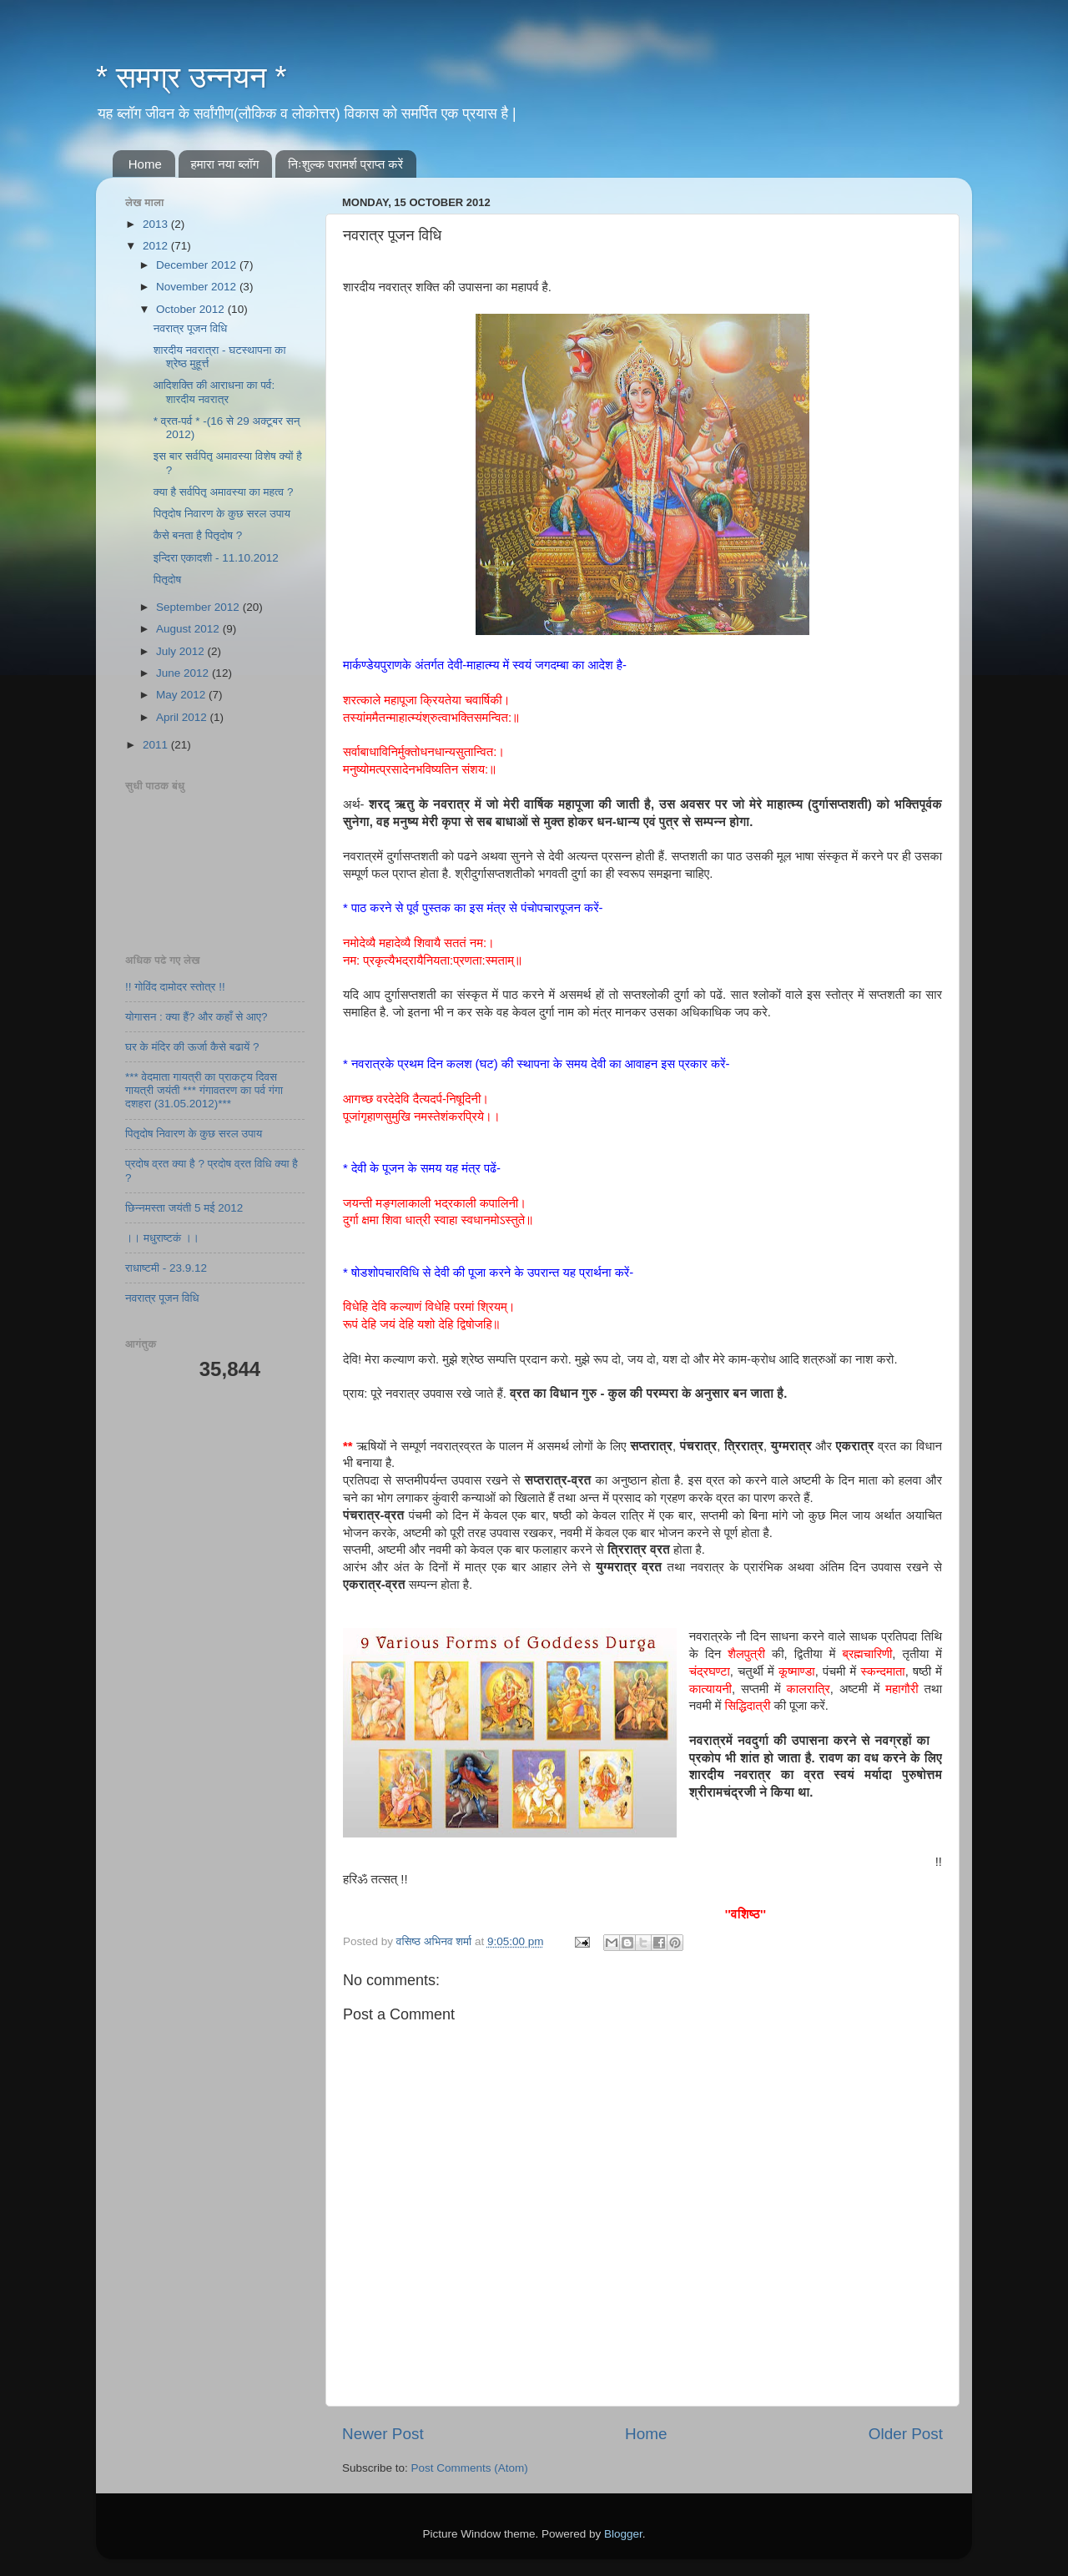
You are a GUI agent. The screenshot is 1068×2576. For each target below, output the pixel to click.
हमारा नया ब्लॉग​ (225, 164)
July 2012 (182, 651)
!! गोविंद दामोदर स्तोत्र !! (175, 986)
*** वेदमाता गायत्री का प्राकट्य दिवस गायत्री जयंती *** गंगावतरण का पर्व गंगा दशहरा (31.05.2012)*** (204, 1090)
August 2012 (189, 629)
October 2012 (192, 309)
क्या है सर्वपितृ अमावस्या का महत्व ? (224, 492)
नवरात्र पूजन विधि (191, 328)
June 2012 (184, 673)
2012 (157, 245)
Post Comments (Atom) (469, 2468)
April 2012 (183, 717)
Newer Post (383, 2433)
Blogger (623, 2534)
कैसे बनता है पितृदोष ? (198, 535)
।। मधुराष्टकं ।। (162, 1238)
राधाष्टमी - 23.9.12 (166, 1268)
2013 (157, 224)
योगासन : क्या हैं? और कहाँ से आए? (196, 1017)
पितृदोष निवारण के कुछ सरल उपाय (222, 513)
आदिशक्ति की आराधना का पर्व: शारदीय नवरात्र (214, 392)
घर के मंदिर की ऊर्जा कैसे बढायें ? (192, 1047)
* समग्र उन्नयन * (191, 77)
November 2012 (197, 286)
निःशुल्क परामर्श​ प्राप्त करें (345, 164)
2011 (157, 745)
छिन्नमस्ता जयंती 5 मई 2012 (184, 1208)
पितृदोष (167, 579)
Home (145, 164)
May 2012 (182, 694)
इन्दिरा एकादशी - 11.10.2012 (216, 558)
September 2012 (199, 607)
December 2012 (197, 265)
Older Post (906, 2433)
